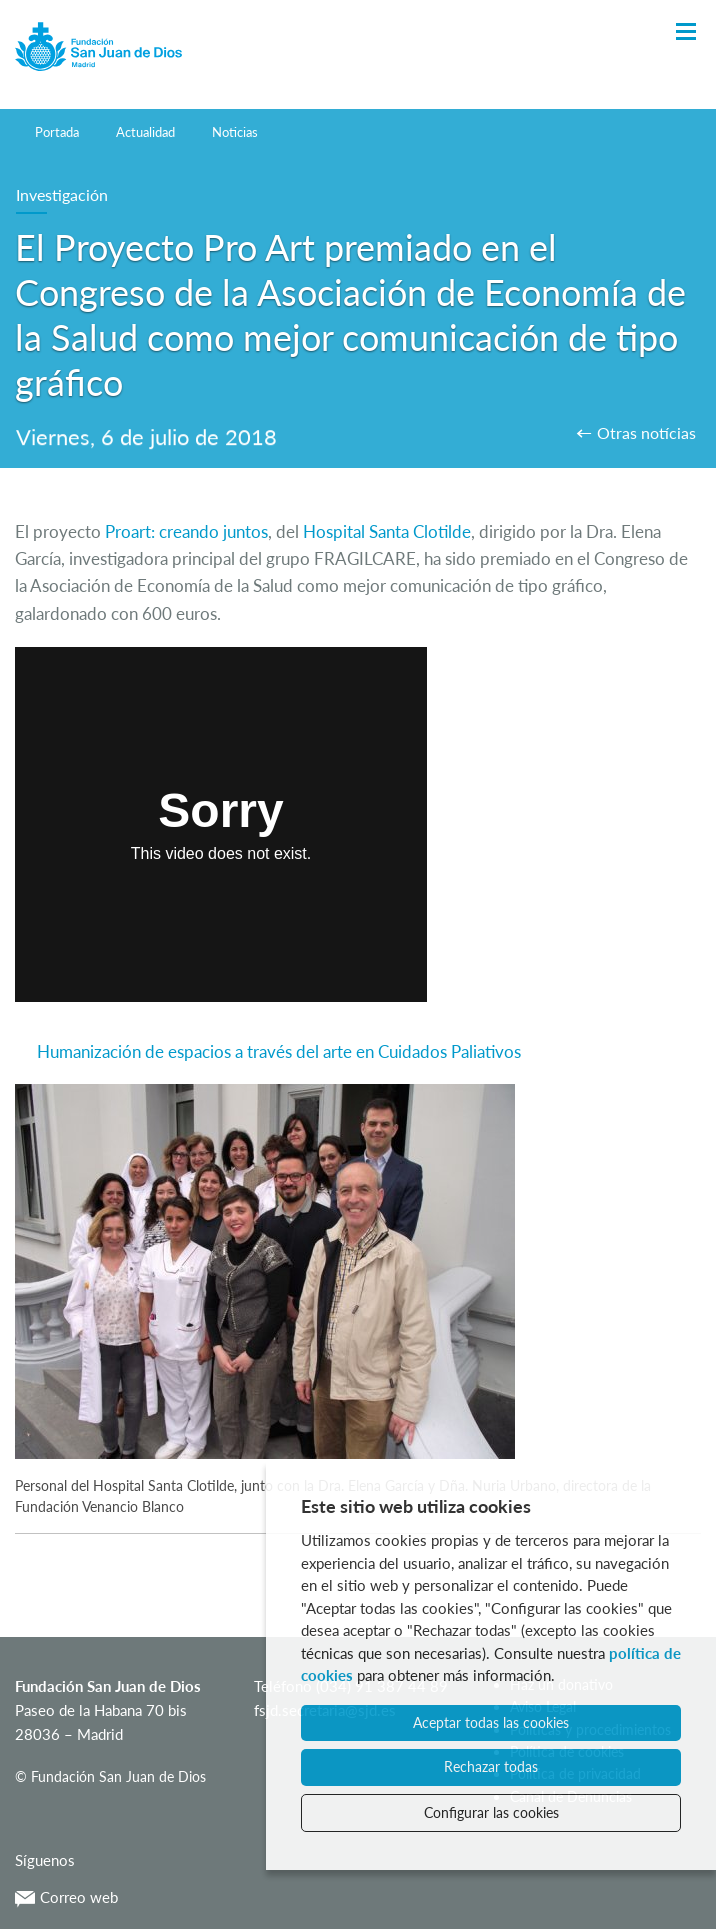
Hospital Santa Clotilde (387, 531)
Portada (57, 132)
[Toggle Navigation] (686, 32)
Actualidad (145, 132)
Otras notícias (646, 432)
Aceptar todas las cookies (491, 1722)
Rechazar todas (491, 1766)
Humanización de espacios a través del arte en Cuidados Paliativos (279, 1051)
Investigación (62, 194)
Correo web (66, 1897)
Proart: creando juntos (184, 531)
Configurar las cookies (491, 1812)
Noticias (235, 132)
